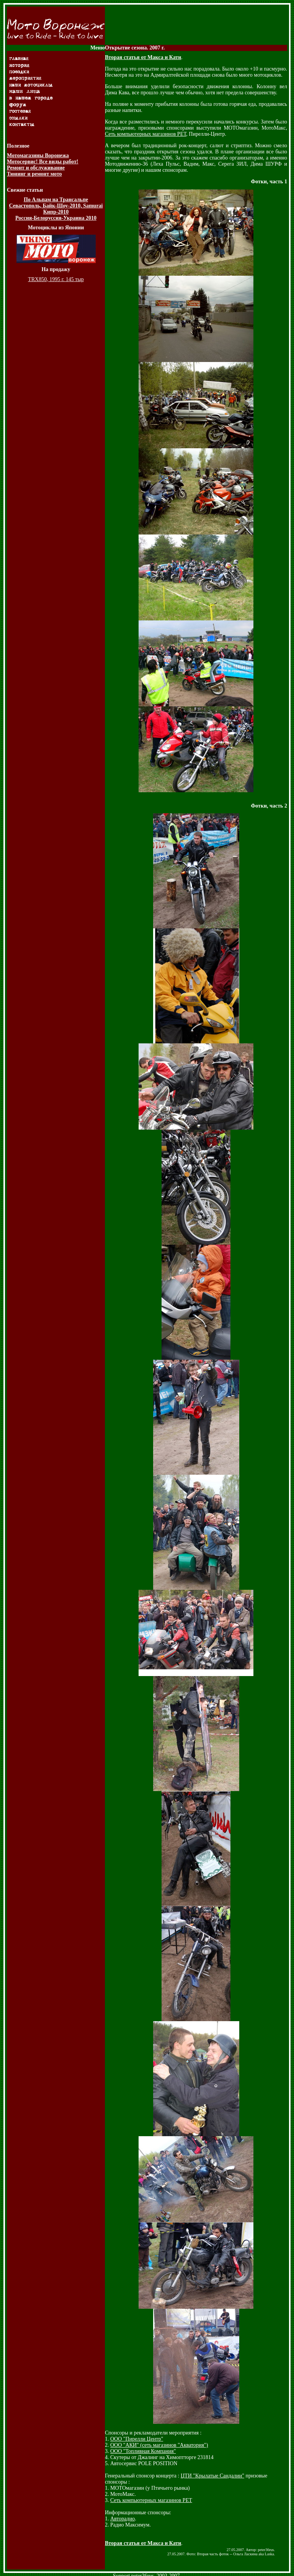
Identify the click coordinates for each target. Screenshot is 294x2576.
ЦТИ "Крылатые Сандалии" (212, 2476)
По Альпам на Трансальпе (56, 199)
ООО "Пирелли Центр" (136, 2439)
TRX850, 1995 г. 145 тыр (56, 279)
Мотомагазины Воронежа (38, 155)
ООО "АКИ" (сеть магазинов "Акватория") (159, 2445)
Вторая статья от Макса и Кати (143, 57)
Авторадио (122, 2519)
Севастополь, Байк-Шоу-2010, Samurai (56, 206)
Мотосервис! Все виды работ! (42, 161)
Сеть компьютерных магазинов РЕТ (145, 134)
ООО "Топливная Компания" (143, 2451)
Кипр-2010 (56, 212)
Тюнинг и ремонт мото (34, 174)
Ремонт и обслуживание (36, 168)
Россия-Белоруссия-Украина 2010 (55, 218)
